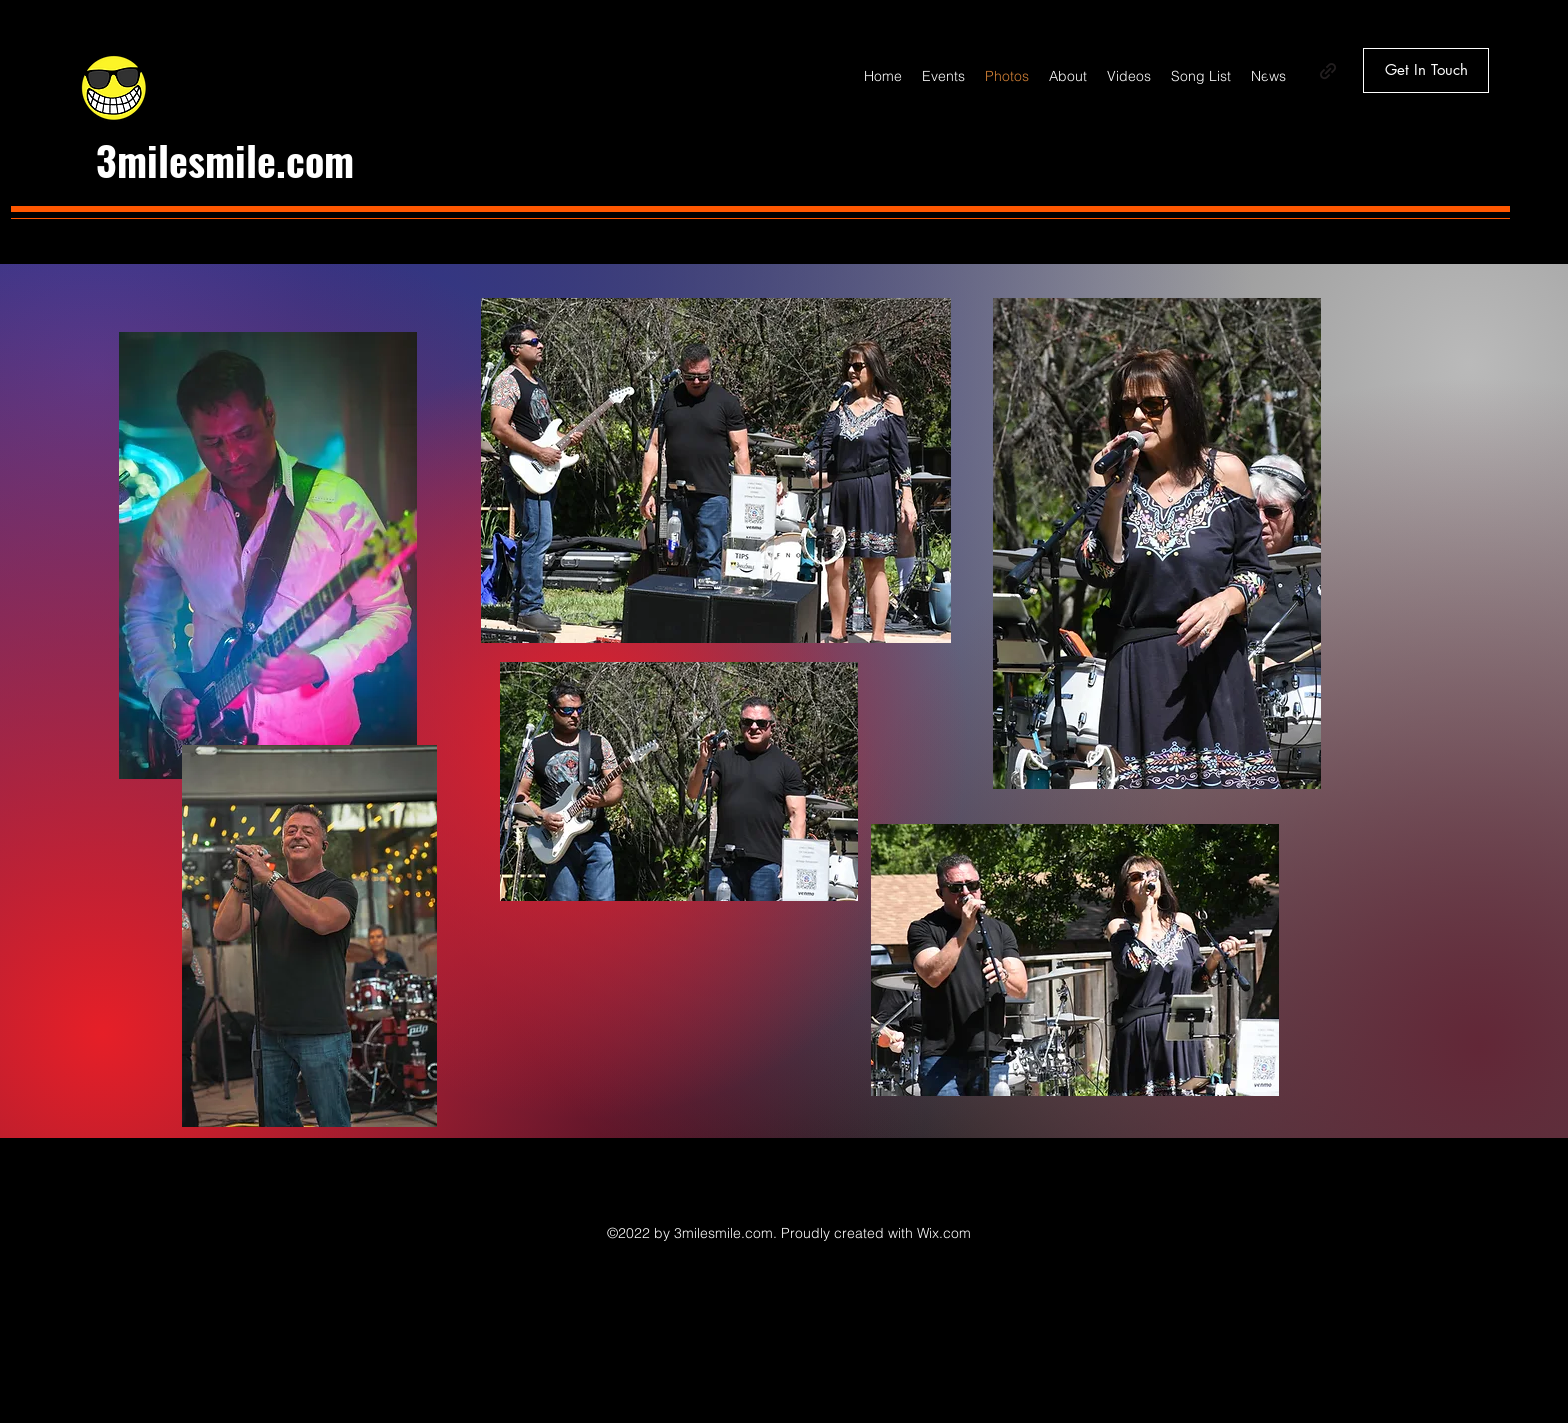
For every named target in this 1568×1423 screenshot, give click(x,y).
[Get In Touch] (1426, 70)
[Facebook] (1268, 71)
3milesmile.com (225, 160)
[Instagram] (1298, 71)
